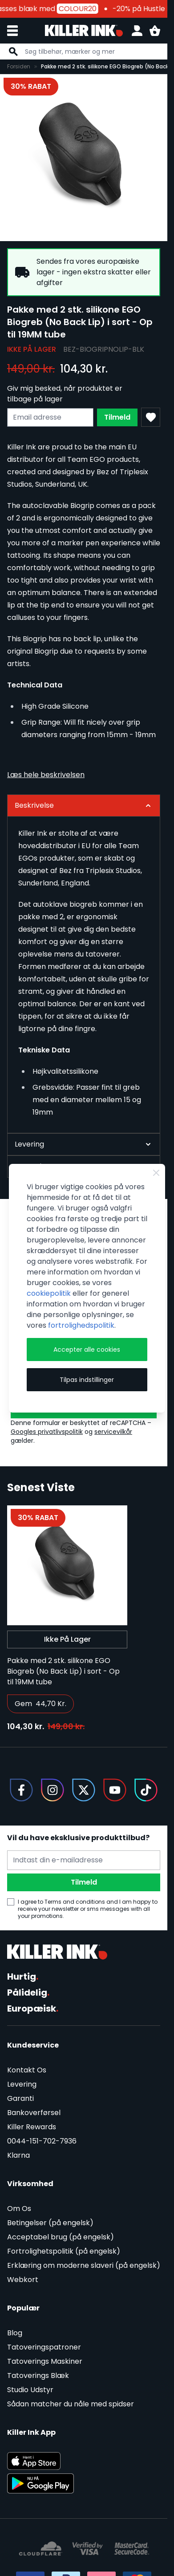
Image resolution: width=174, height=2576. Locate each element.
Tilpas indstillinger (87, 1379)
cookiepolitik (49, 1293)
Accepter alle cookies (86, 1349)
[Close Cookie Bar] (156, 1172)
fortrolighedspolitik (81, 1325)
